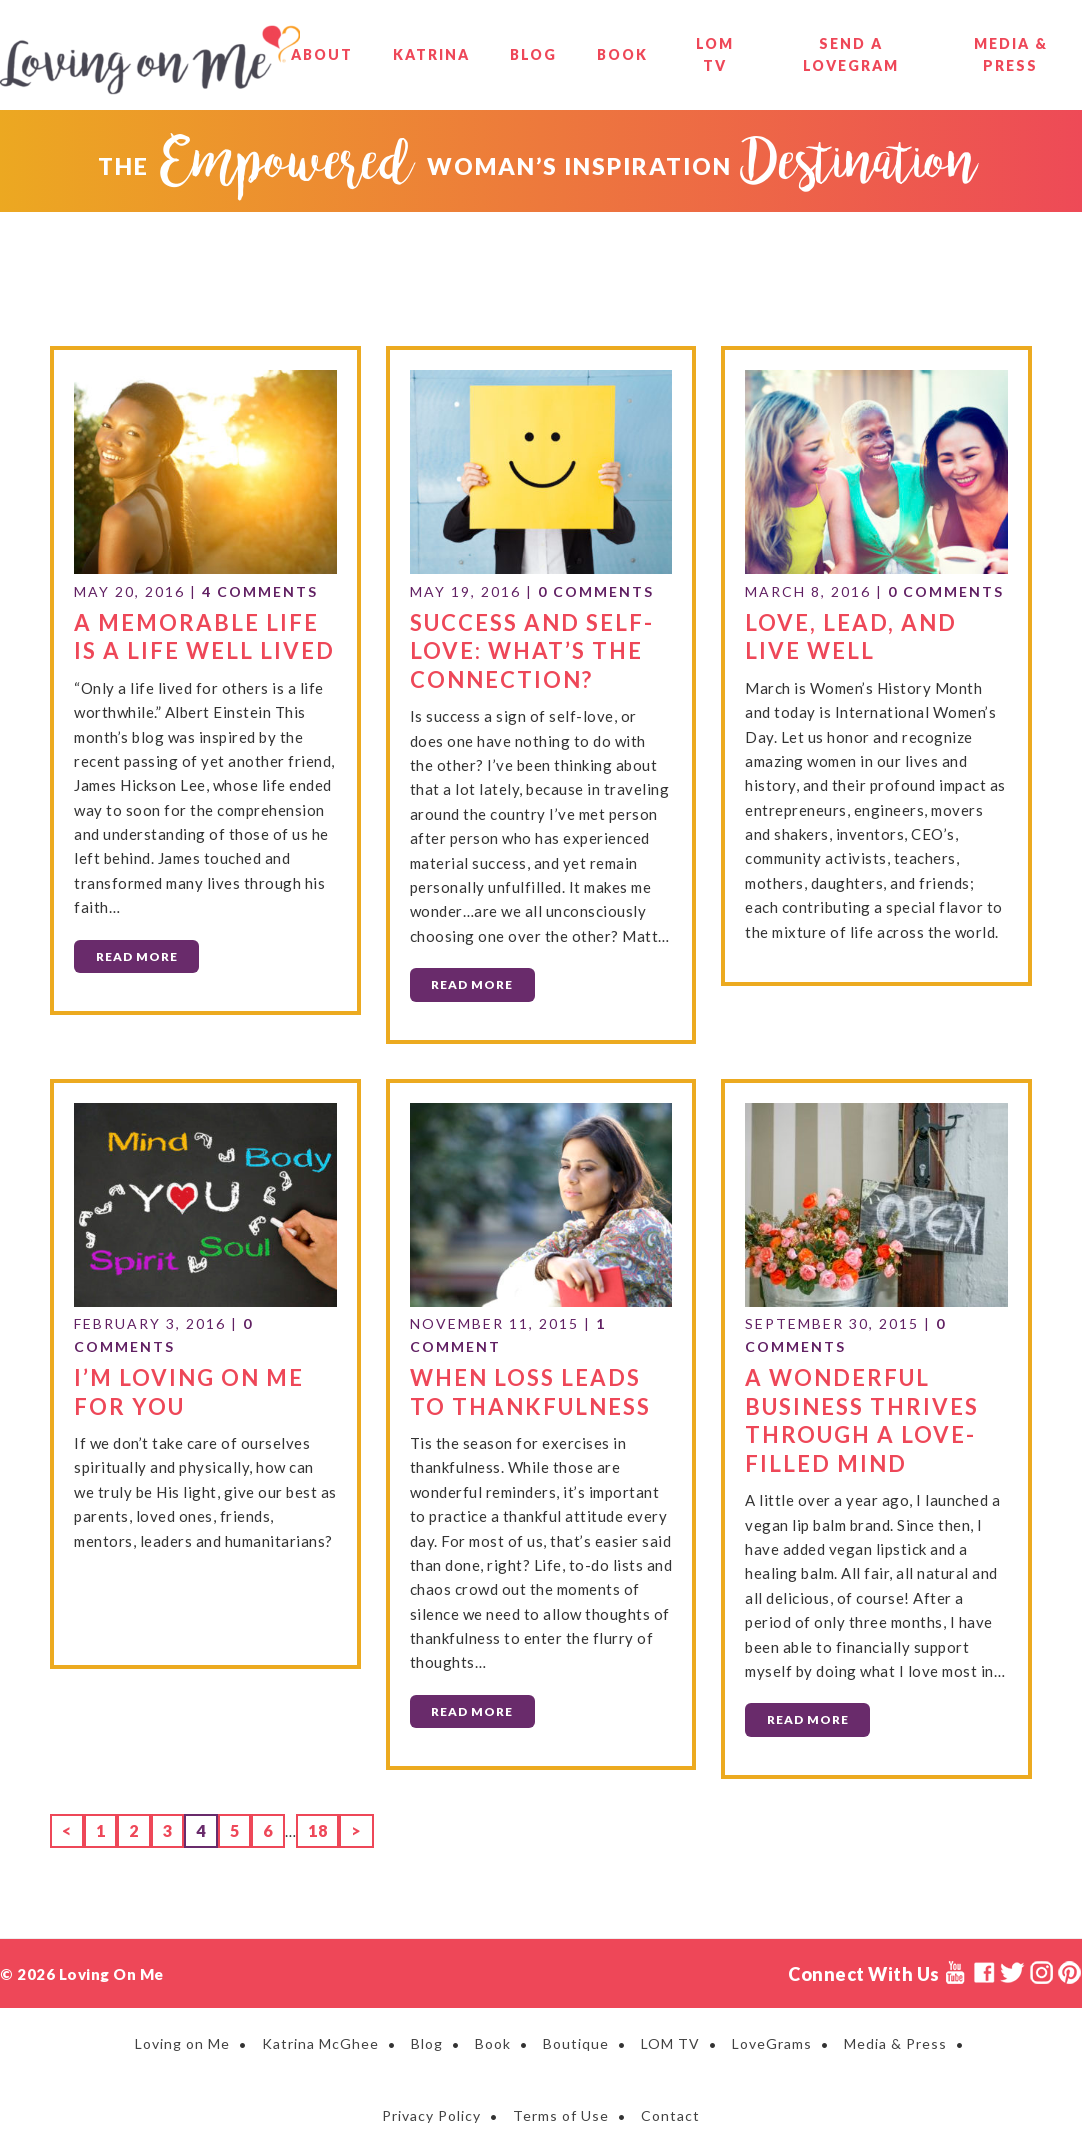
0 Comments (596, 591)
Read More (137, 956)
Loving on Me (150, 60)
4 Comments (260, 591)
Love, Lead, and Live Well (851, 637)
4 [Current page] (206, 1828)
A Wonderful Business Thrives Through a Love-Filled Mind (862, 1420)
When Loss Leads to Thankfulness (530, 1392)
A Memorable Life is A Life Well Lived (204, 637)
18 (323, 1828)
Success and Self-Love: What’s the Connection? (532, 651)
